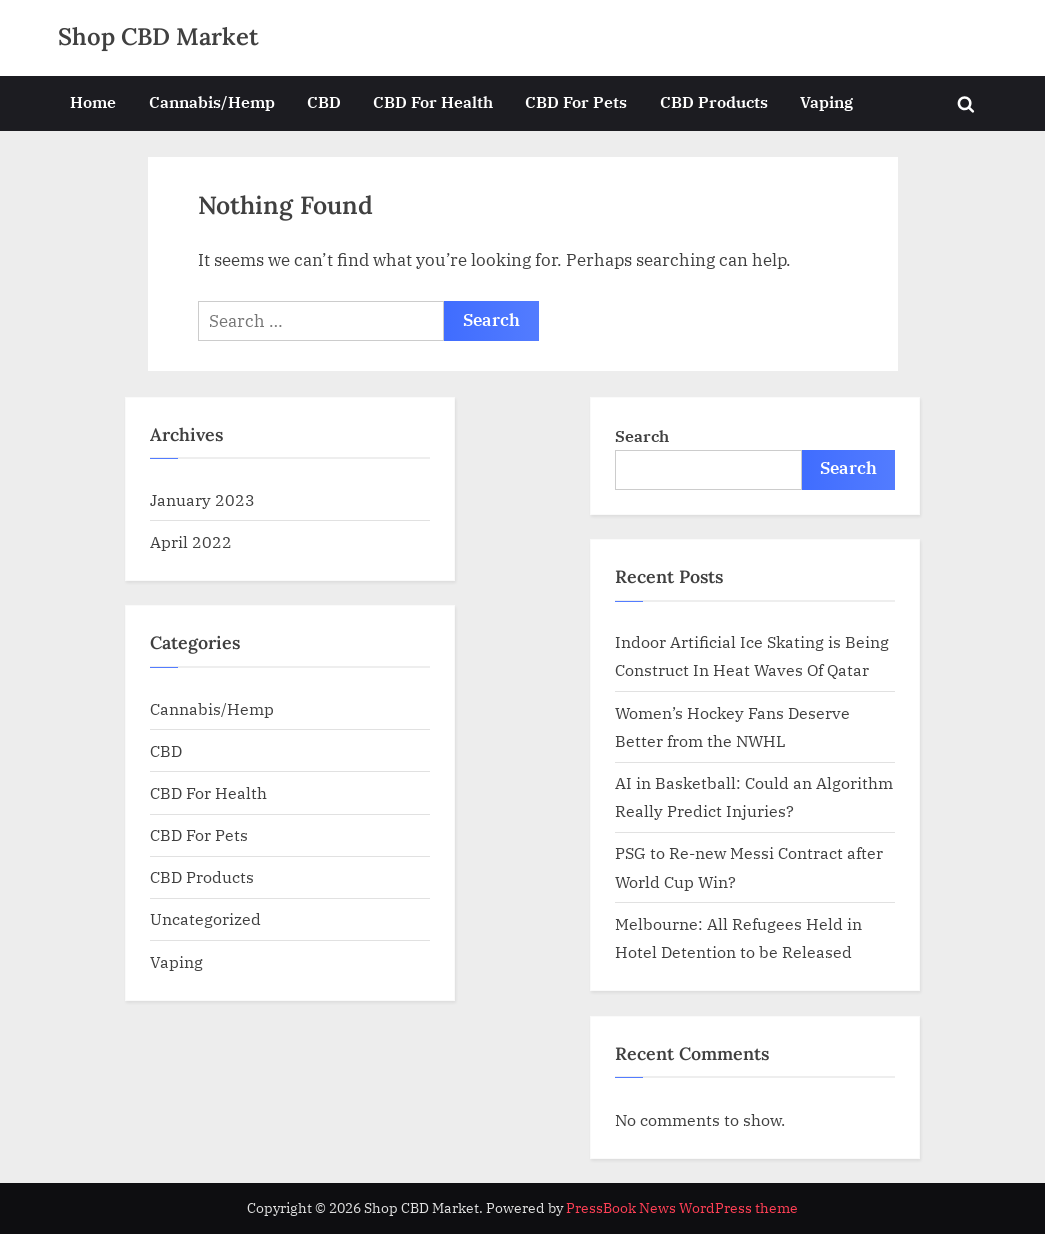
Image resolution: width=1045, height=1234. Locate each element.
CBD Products (714, 101)
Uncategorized (205, 918)
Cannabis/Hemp (212, 101)
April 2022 (191, 541)
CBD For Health (433, 101)
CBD (324, 101)
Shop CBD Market (158, 36)
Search (642, 435)
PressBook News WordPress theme (682, 1208)
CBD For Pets (576, 101)
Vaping (826, 101)
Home (93, 101)
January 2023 (202, 499)
